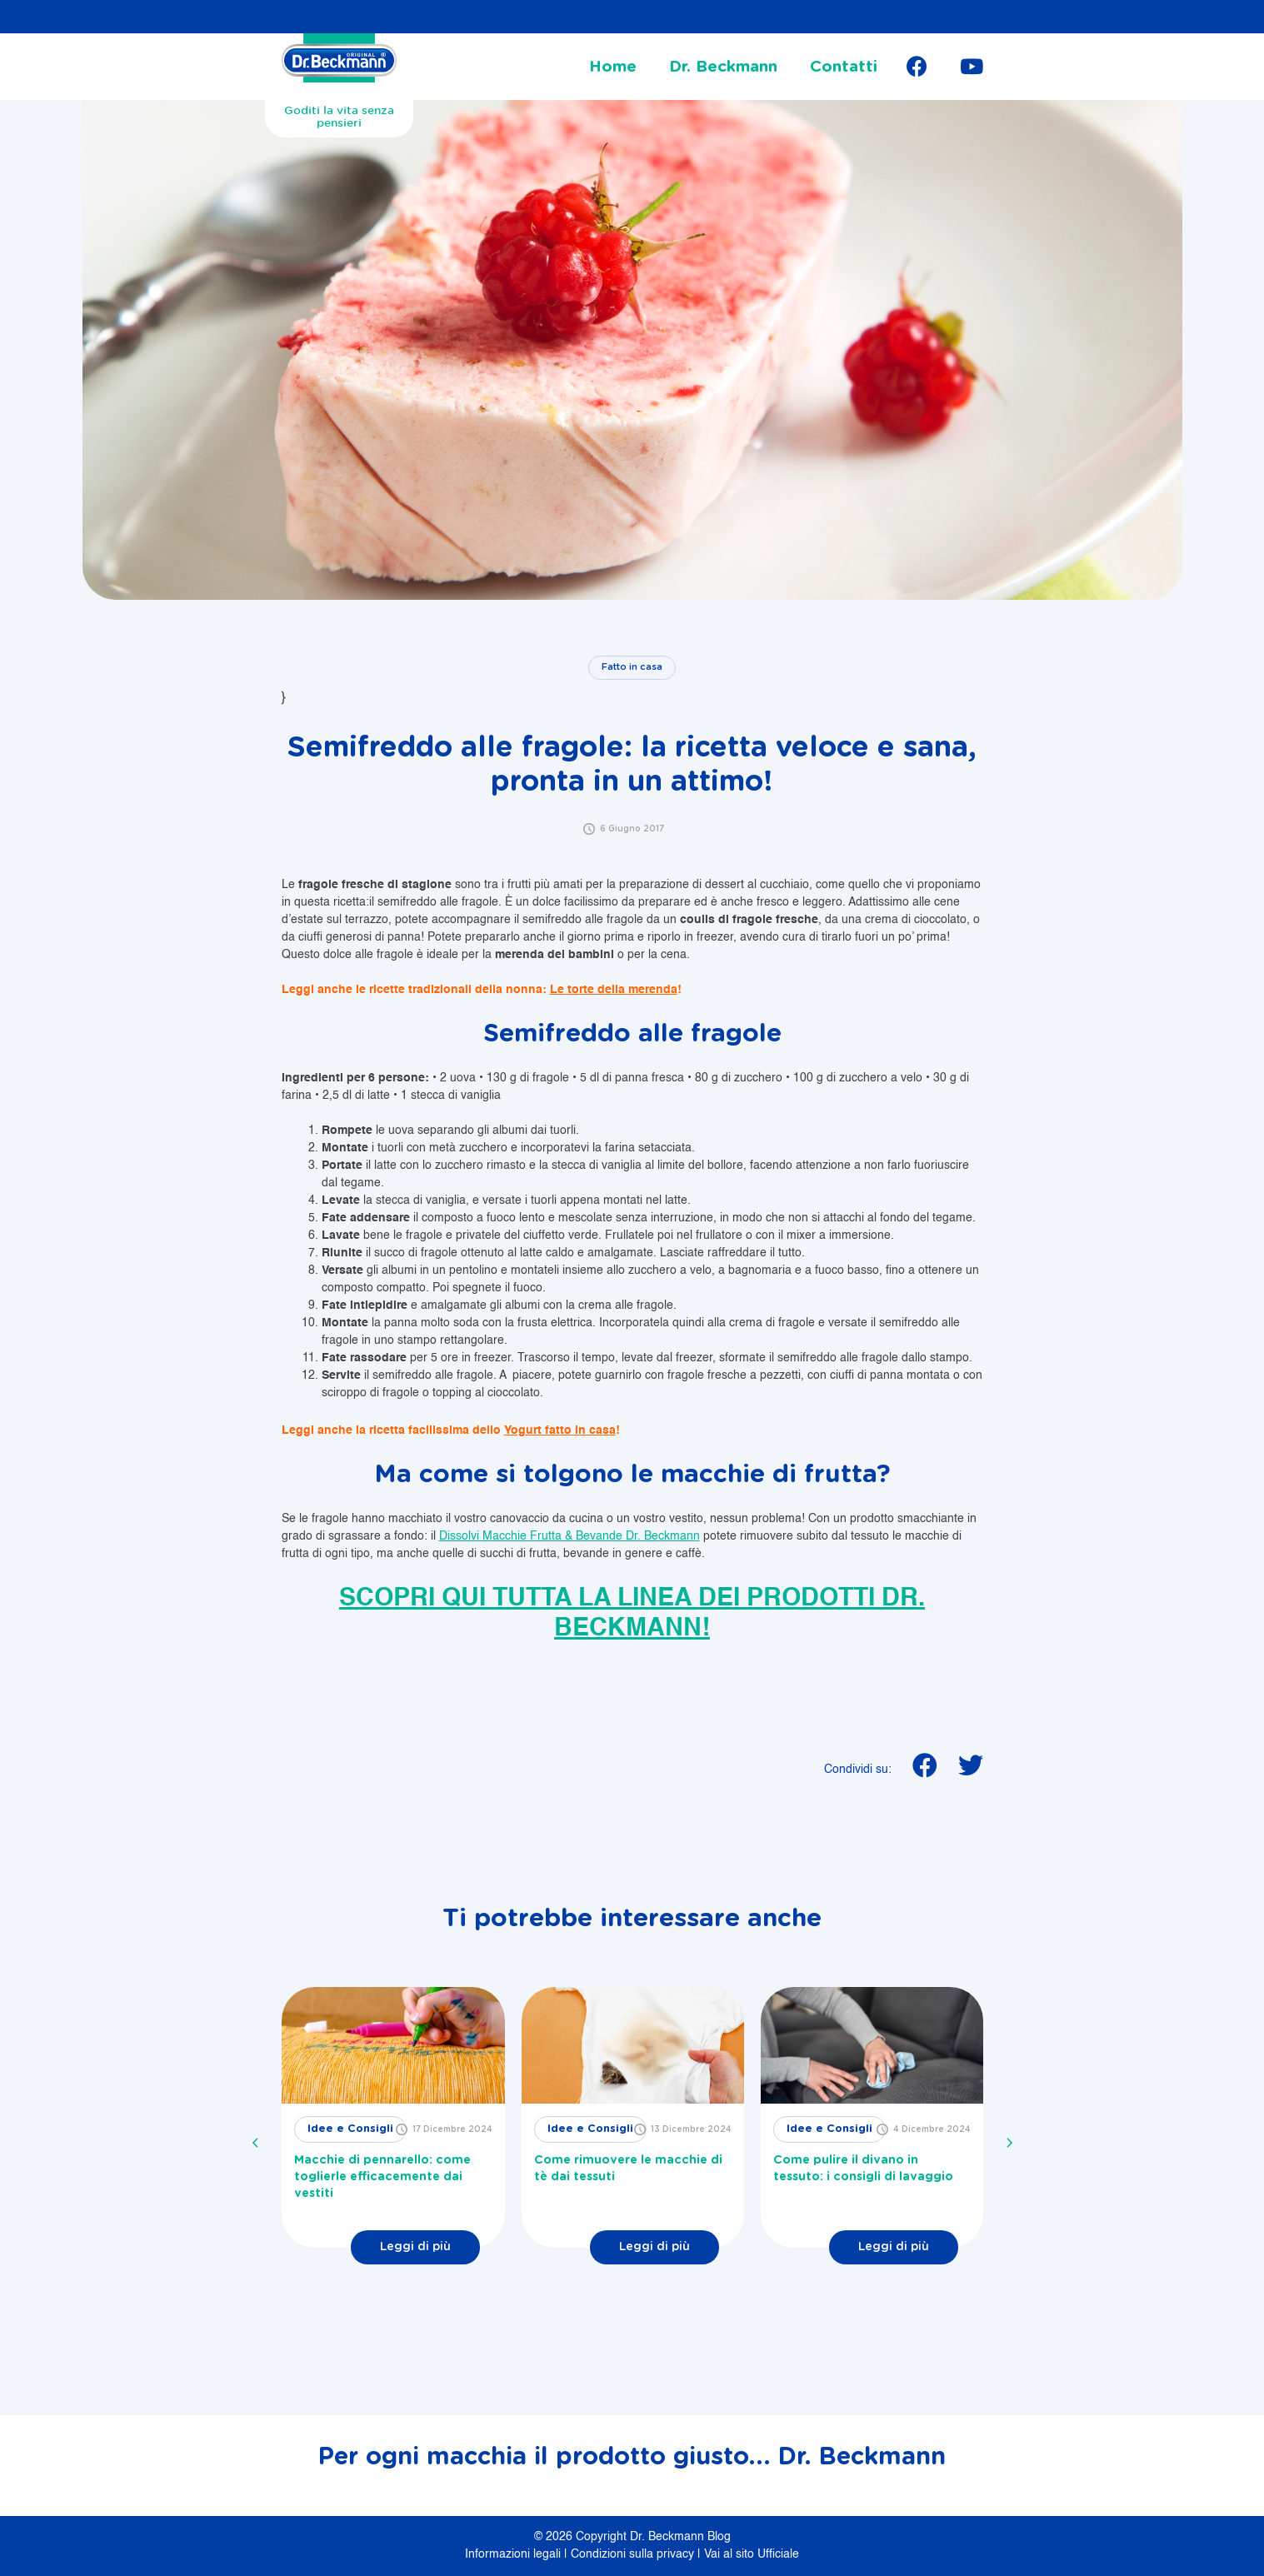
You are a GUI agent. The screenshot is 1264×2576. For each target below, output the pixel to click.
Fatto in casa (632, 666)
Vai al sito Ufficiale (751, 2554)
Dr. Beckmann (723, 67)
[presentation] (255, 2142)
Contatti (843, 67)
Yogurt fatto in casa (560, 1430)
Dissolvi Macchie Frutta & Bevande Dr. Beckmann (569, 1536)
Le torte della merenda (613, 990)
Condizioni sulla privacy (634, 2554)
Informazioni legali (514, 2554)
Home (613, 67)
